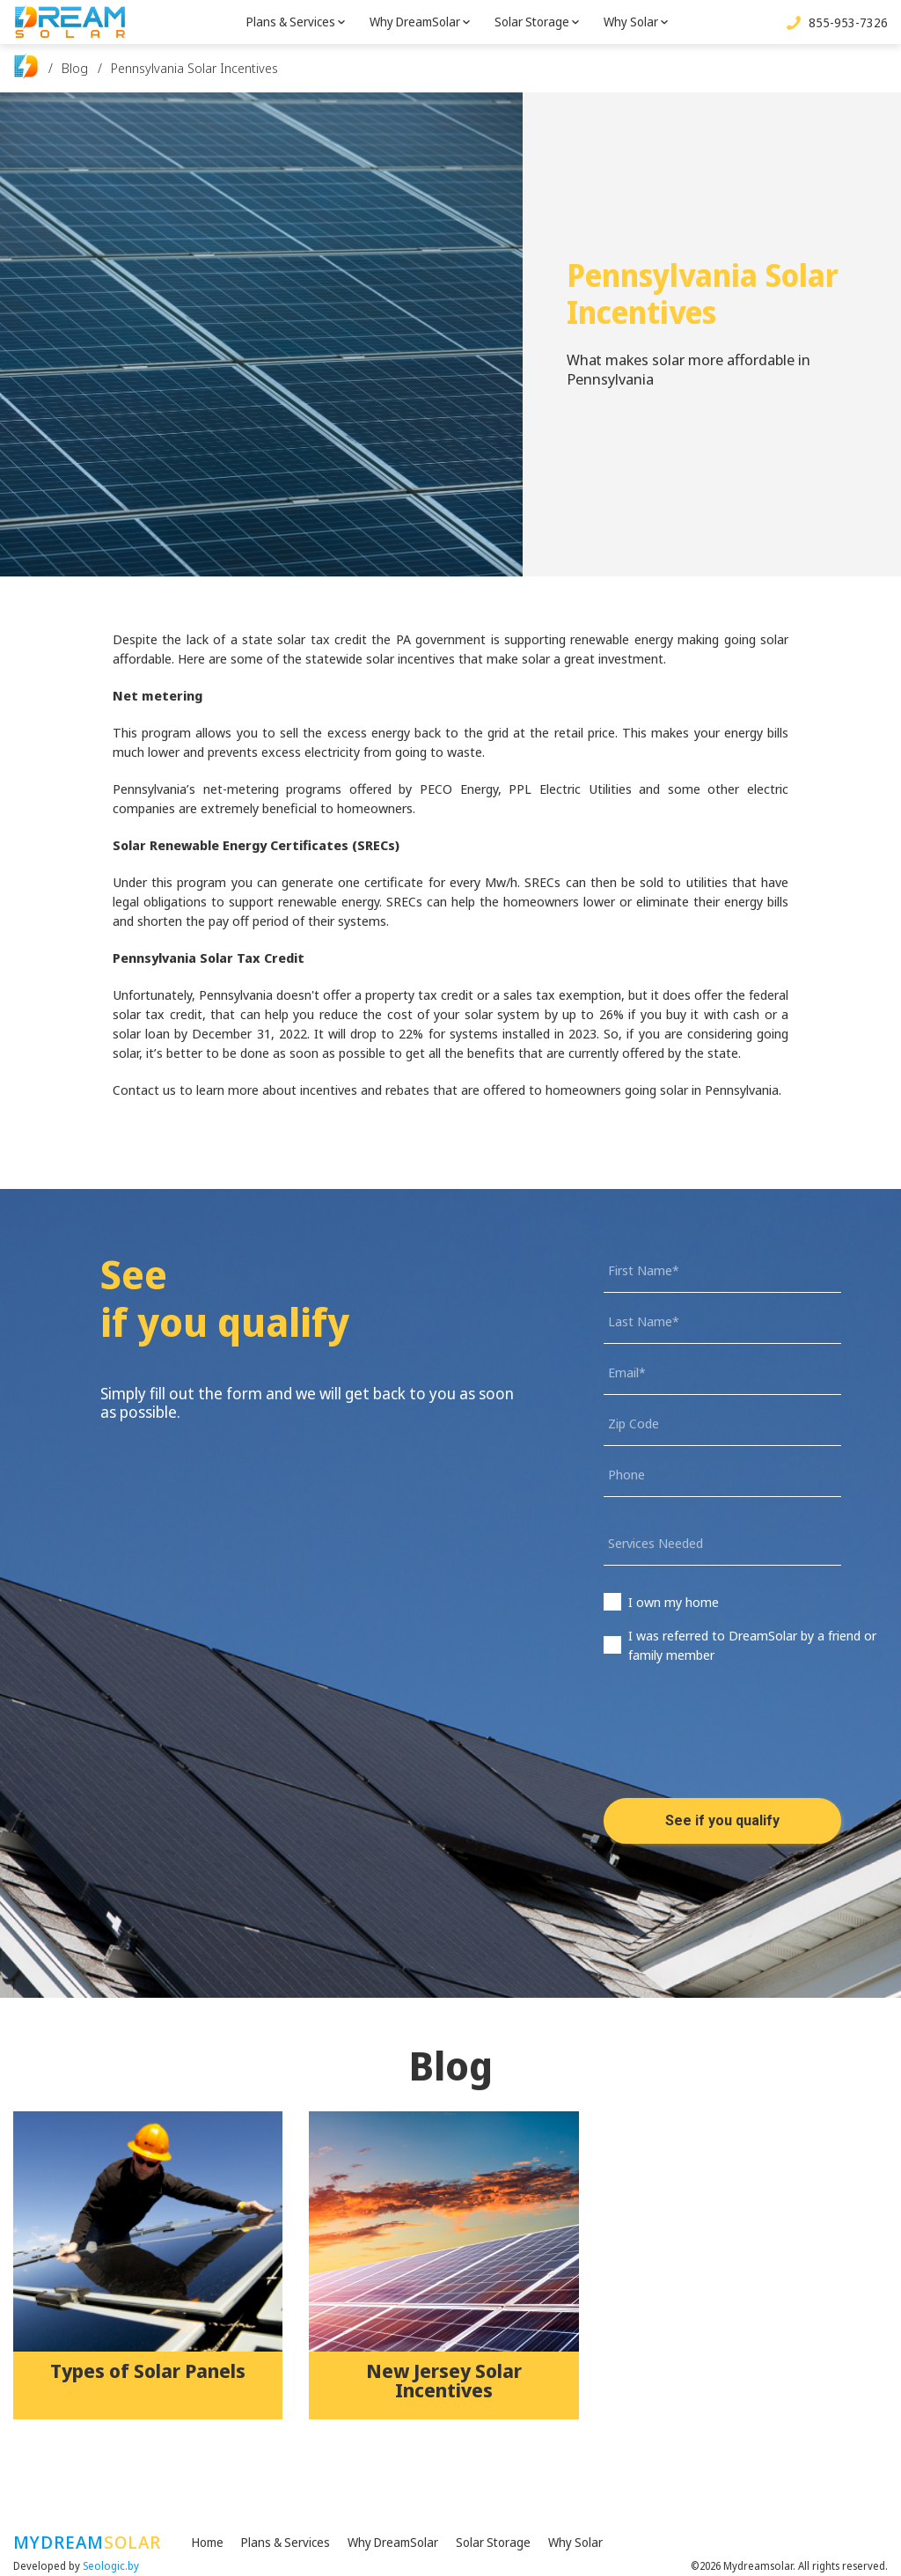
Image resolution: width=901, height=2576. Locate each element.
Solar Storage (531, 21)
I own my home (673, 1602)
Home (207, 2542)
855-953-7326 (848, 22)
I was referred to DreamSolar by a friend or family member (752, 1644)
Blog (75, 68)
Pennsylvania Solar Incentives (194, 68)
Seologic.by (111, 2565)
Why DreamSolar (415, 21)
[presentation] (737, 1744)
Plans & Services (290, 21)
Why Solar (631, 21)
